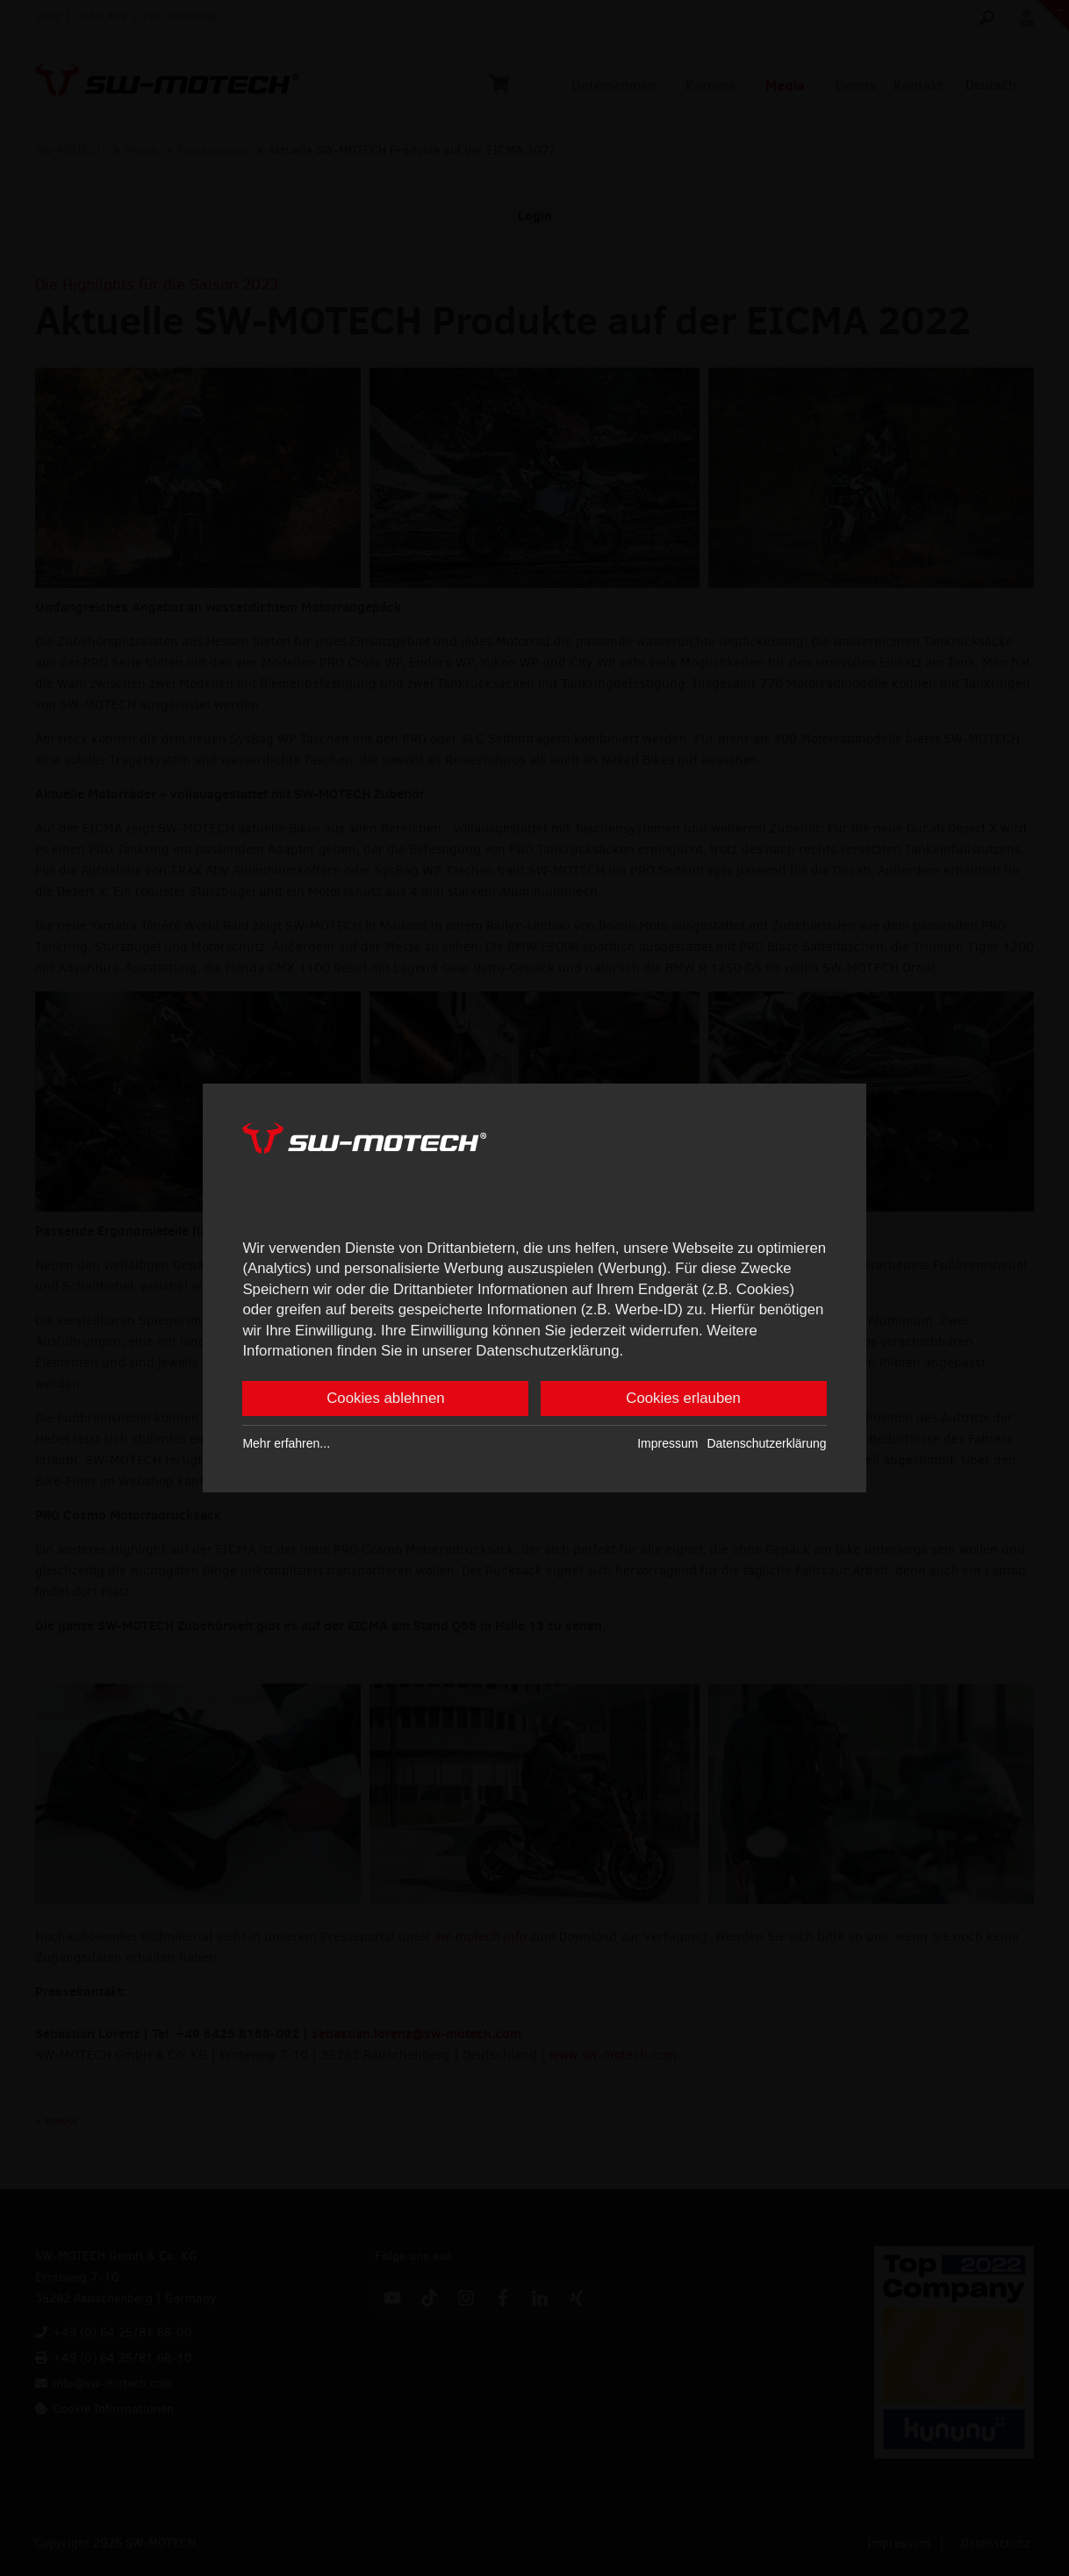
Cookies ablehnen (385, 1399)
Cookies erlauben (683, 1399)
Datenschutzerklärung (766, 1444)
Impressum (667, 1444)
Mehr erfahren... (286, 1444)
